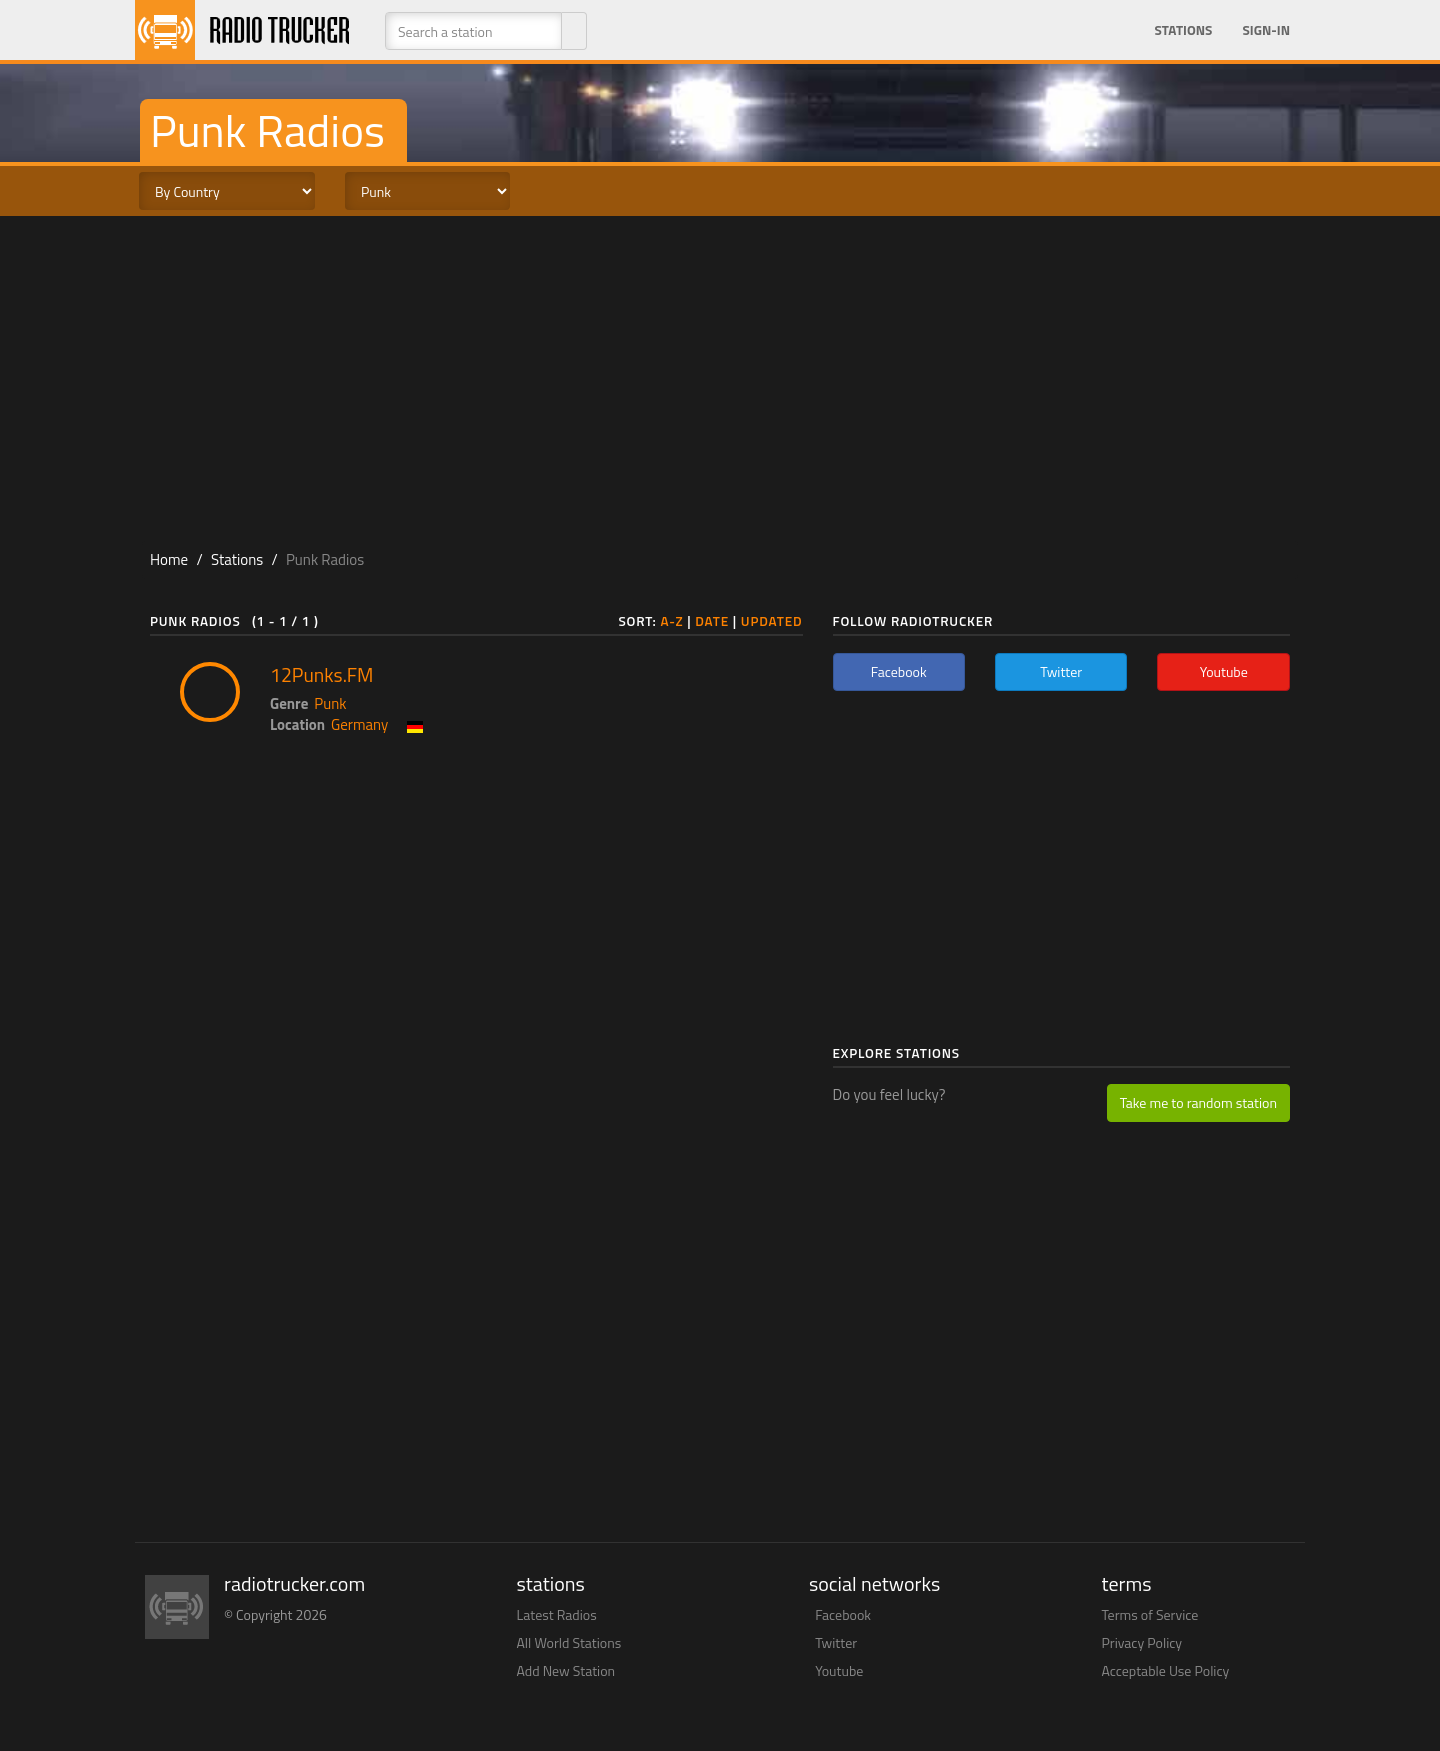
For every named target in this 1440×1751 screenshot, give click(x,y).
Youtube (839, 1670)
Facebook (843, 1614)
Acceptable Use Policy (1166, 1670)
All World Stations (569, 1642)
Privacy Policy (1142, 1642)
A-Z (671, 621)
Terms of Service (1150, 1614)
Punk (330, 703)
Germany (359, 724)
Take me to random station (1198, 1102)
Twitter (836, 1642)
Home (169, 559)
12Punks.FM (322, 675)
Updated (772, 621)
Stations (1183, 30)
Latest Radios (557, 1614)
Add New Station (566, 1670)
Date (712, 621)
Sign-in (1266, 30)
